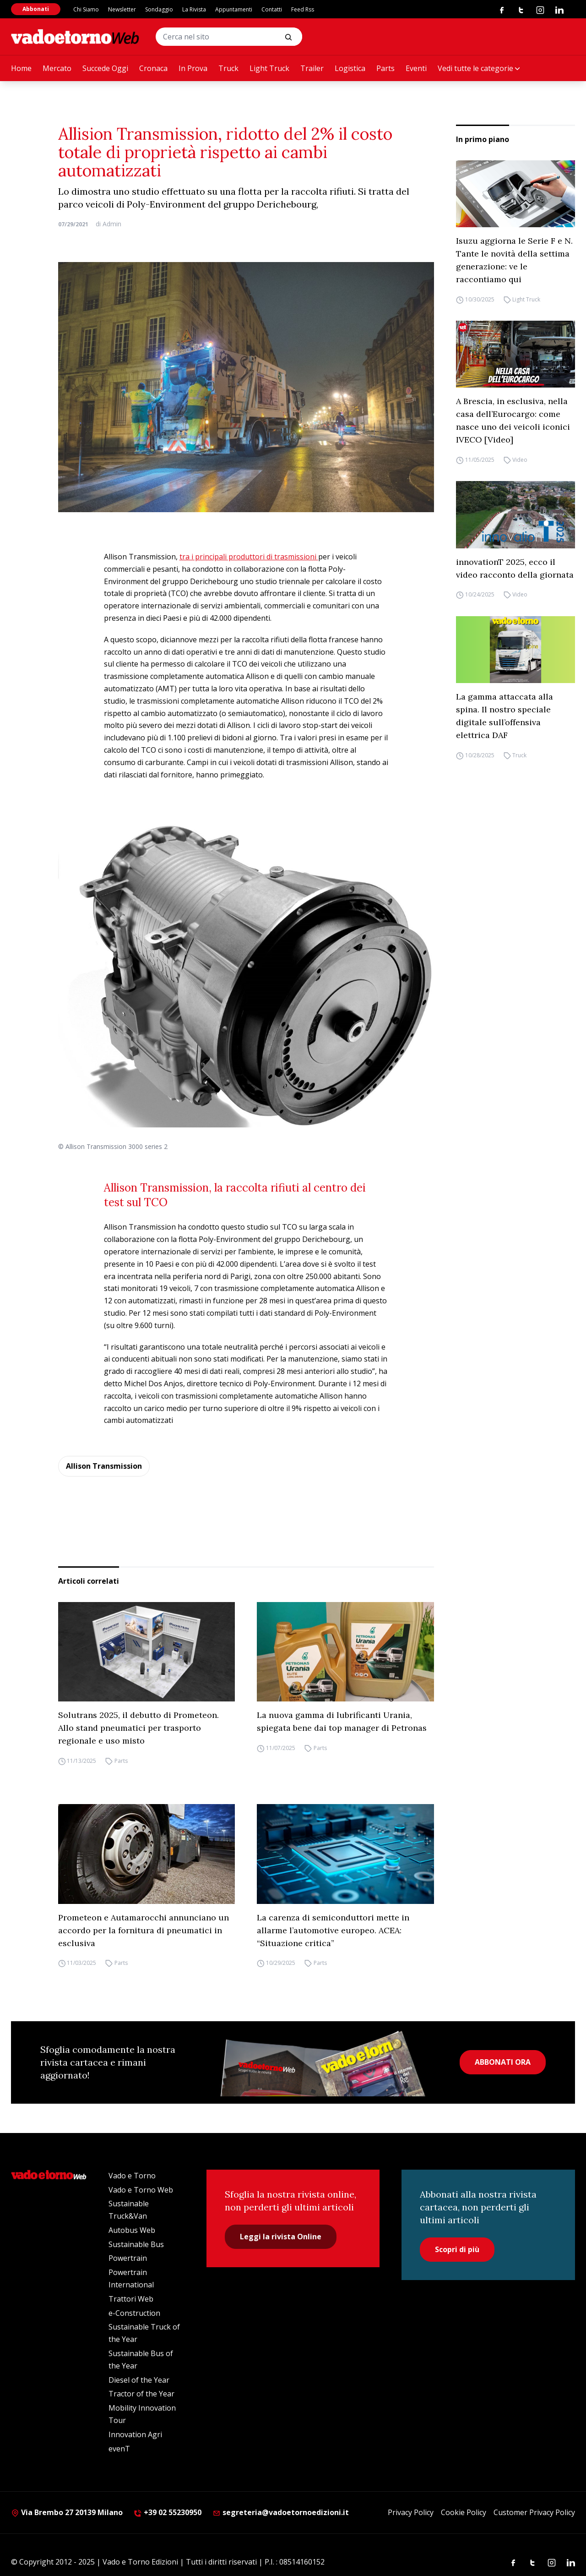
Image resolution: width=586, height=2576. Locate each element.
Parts (385, 68)
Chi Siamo (86, 9)
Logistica (350, 68)
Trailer (312, 68)
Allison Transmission (104, 1466)
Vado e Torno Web (141, 2190)
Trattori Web (131, 2299)
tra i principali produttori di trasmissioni (248, 557)
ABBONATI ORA (503, 2062)
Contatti (271, 9)
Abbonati (35, 9)
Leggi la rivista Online (280, 2236)
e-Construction (134, 2313)
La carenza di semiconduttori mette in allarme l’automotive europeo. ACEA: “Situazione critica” (333, 1930)
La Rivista (194, 9)
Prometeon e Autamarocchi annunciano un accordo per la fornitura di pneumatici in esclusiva (143, 1930)
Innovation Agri (135, 2434)
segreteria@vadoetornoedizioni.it (280, 2512)
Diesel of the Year (139, 2380)
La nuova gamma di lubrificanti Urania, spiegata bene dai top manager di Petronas (342, 1721)
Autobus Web (132, 2230)
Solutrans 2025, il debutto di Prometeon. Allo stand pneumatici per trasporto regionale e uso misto (138, 1728)
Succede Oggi (105, 68)
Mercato (57, 68)
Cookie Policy (463, 2512)
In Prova (193, 68)
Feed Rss (302, 9)
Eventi (416, 68)
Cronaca (153, 68)
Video (519, 460)
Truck (228, 68)
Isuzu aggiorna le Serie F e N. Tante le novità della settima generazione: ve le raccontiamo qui (514, 259)
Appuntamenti (233, 9)
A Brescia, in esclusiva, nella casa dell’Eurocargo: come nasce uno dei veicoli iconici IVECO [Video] (513, 420)
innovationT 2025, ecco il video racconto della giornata (515, 568)
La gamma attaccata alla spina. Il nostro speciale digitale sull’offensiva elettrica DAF (504, 715)
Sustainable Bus (136, 2244)
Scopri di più (457, 2249)
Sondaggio (159, 9)
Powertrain (128, 2258)
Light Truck (269, 68)
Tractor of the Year (141, 2394)
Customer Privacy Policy (534, 2512)
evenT (119, 2449)
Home (21, 68)
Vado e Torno (132, 2176)
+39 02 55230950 (167, 2512)
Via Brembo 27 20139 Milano (67, 2512)
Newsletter (122, 9)
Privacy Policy (411, 2512)
